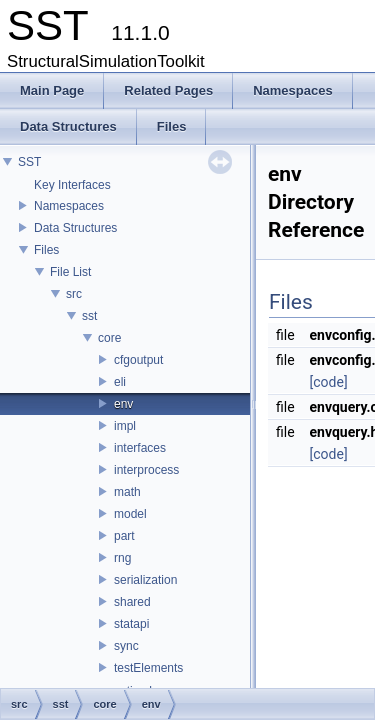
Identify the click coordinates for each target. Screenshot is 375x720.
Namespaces (69, 206)
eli (120, 382)
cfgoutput (138, 360)
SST (29, 162)
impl (125, 426)
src (74, 294)
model (130, 514)
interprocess (146, 470)
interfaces (140, 448)
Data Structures (75, 228)
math (127, 492)
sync (126, 646)
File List (70, 272)
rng (122, 558)
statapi (131, 624)
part (124, 536)
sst (89, 316)
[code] (329, 382)
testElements (148, 668)
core (109, 338)
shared (132, 602)
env (123, 404)
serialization (145, 580)
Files (46, 250)
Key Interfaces (72, 185)
